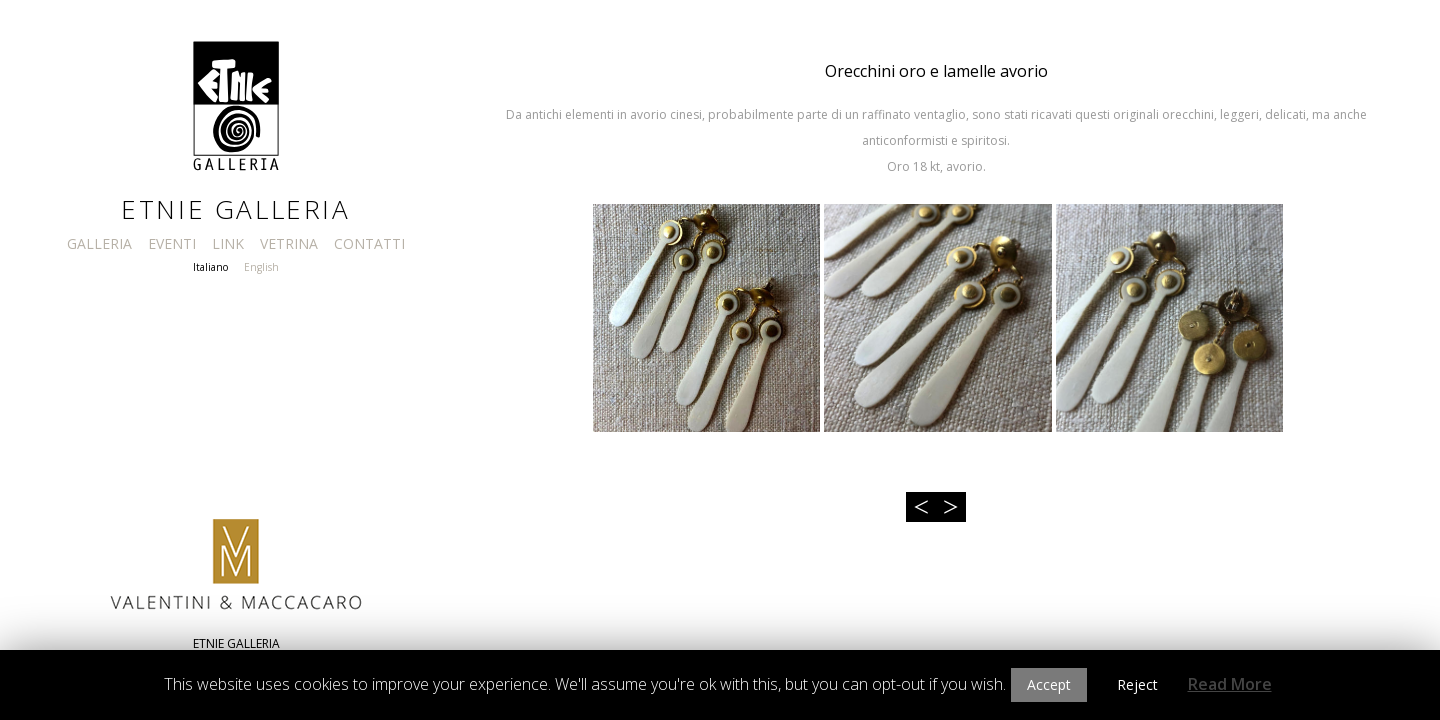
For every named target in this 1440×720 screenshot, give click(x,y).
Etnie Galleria (235, 209)
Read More (1230, 684)
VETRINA (289, 243)
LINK (228, 243)
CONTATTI (369, 243)
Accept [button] (1049, 684)
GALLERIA (99, 243)
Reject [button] (1137, 684)
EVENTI (172, 243)
